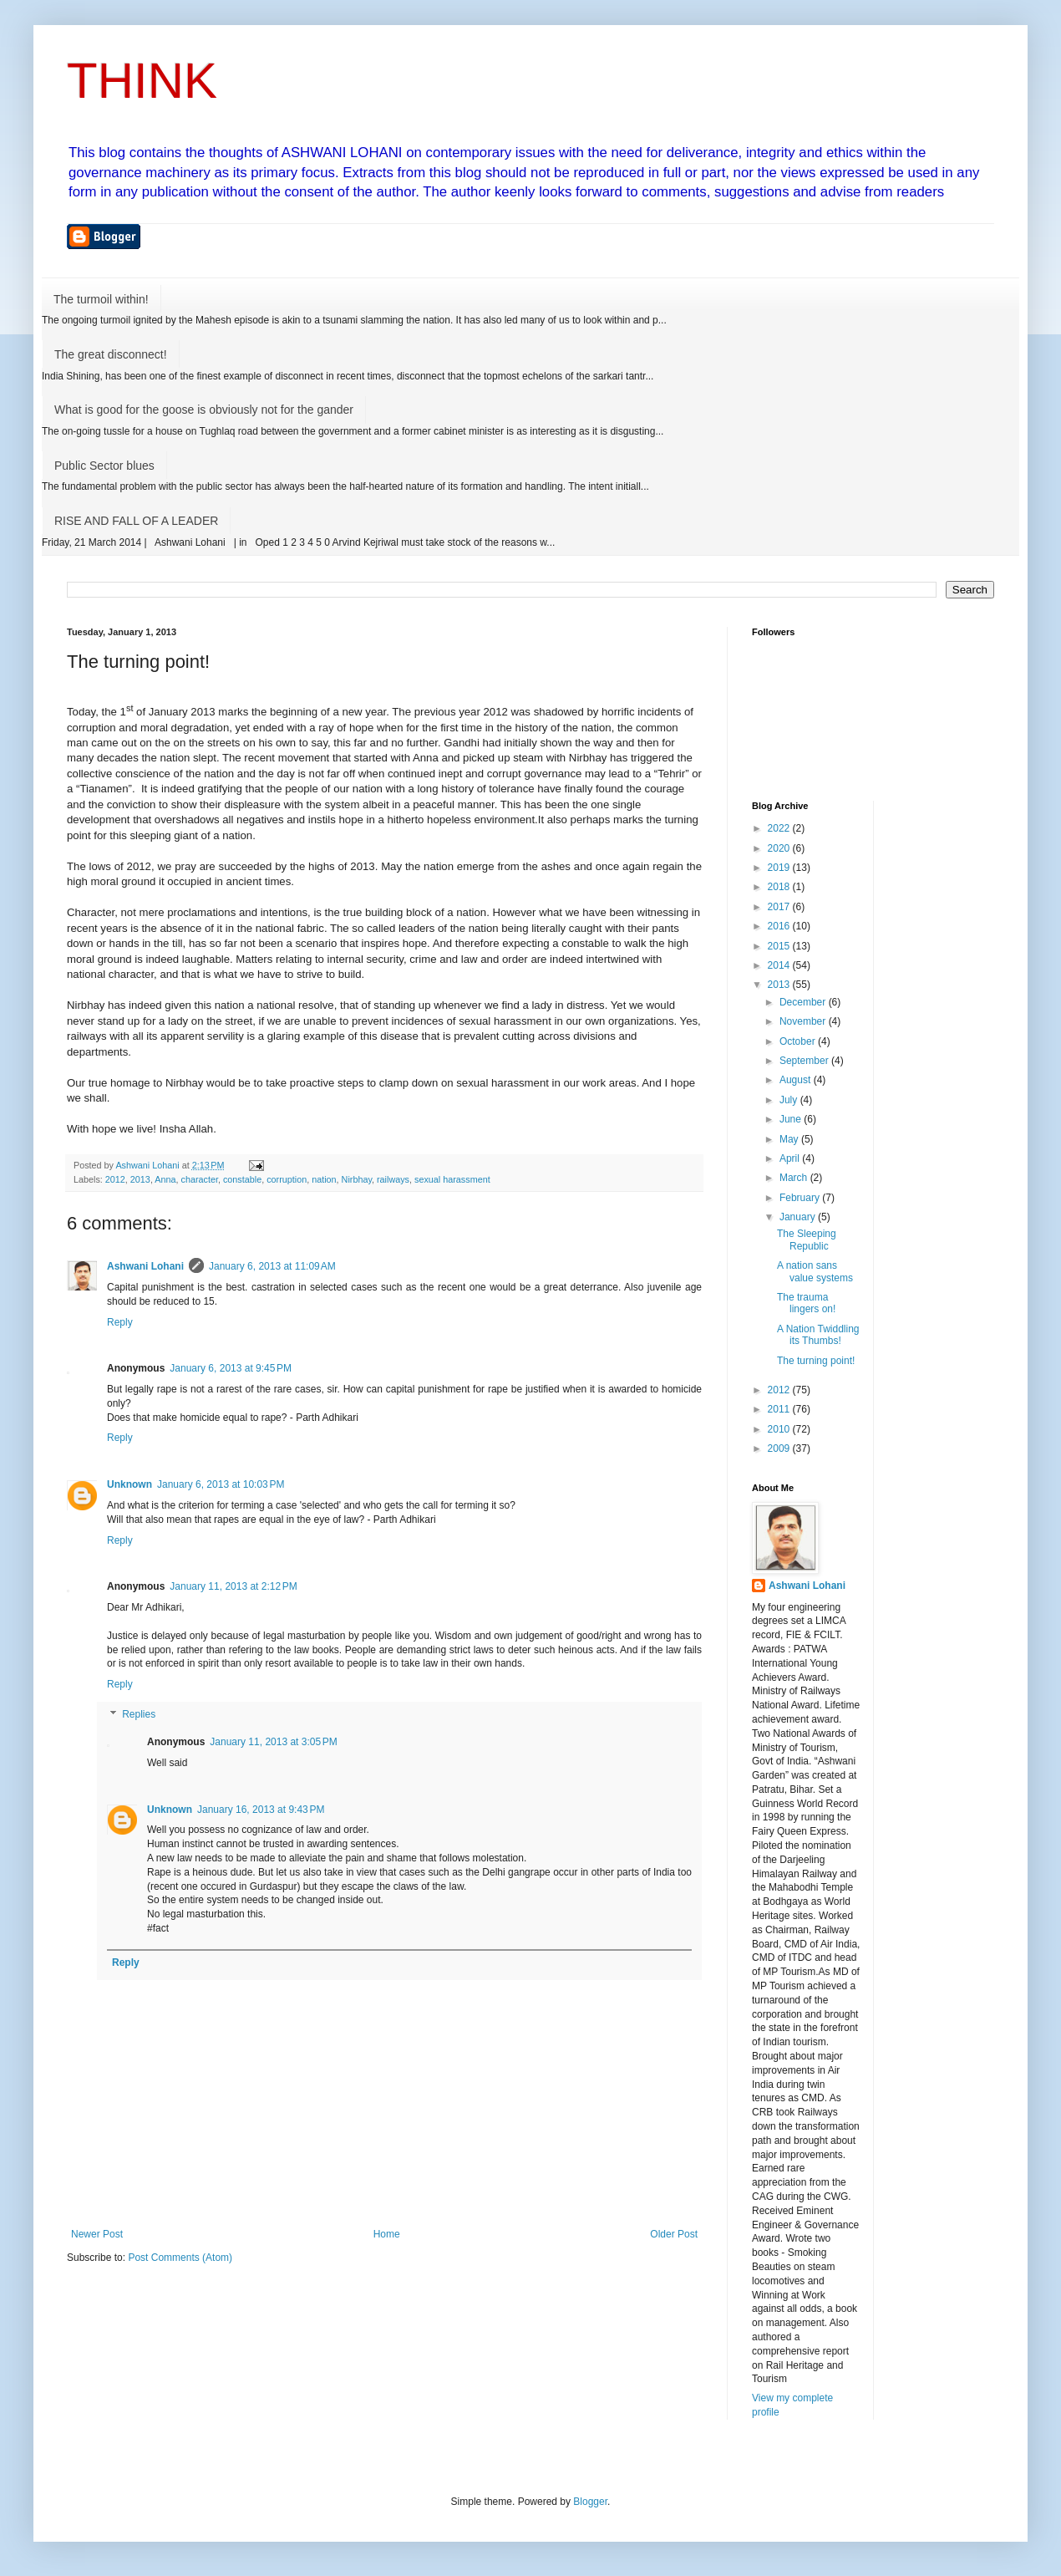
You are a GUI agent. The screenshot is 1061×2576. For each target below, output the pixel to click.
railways (393, 1179)
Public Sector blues (104, 465)
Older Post (674, 2234)
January (798, 1217)
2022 (780, 828)
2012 (115, 1179)
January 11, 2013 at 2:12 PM (233, 1586)
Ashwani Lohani (145, 1266)
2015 (780, 946)
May (790, 1139)
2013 (140, 1179)
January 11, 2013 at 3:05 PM (273, 1742)
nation (324, 1179)
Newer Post (97, 2234)
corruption (287, 1179)
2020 (780, 848)
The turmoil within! (101, 299)
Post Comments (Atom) (180, 2257)
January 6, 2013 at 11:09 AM (272, 1266)
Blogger (590, 2501)
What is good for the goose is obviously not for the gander (203, 409)
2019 (780, 867)
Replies (138, 1714)
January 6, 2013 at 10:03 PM (220, 1484)
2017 (780, 907)
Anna (165, 1179)
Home (386, 2234)
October (798, 1041)
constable (242, 1179)
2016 (780, 926)
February (800, 1198)
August (796, 1080)
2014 (780, 965)
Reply (120, 1322)
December (804, 1002)
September (805, 1061)
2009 (780, 1448)
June (791, 1119)
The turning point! (816, 1361)
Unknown (129, 1484)
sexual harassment (452, 1179)
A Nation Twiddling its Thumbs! (818, 1335)
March (794, 1178)
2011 (780, 1409)
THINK (142, 81)
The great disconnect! (110, 354)
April (790, 1158)
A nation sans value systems (815, 1271)
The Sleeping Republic (806, 1239)
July (789, 1100)
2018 (780, 887)
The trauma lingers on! (806, 1303)
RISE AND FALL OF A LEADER (136, 520)
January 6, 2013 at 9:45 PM (231, 1368)
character (199, 1179)
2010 (780, 1429)
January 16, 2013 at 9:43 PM (260, 1809)
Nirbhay (357, 1179)
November (804, 1021)
